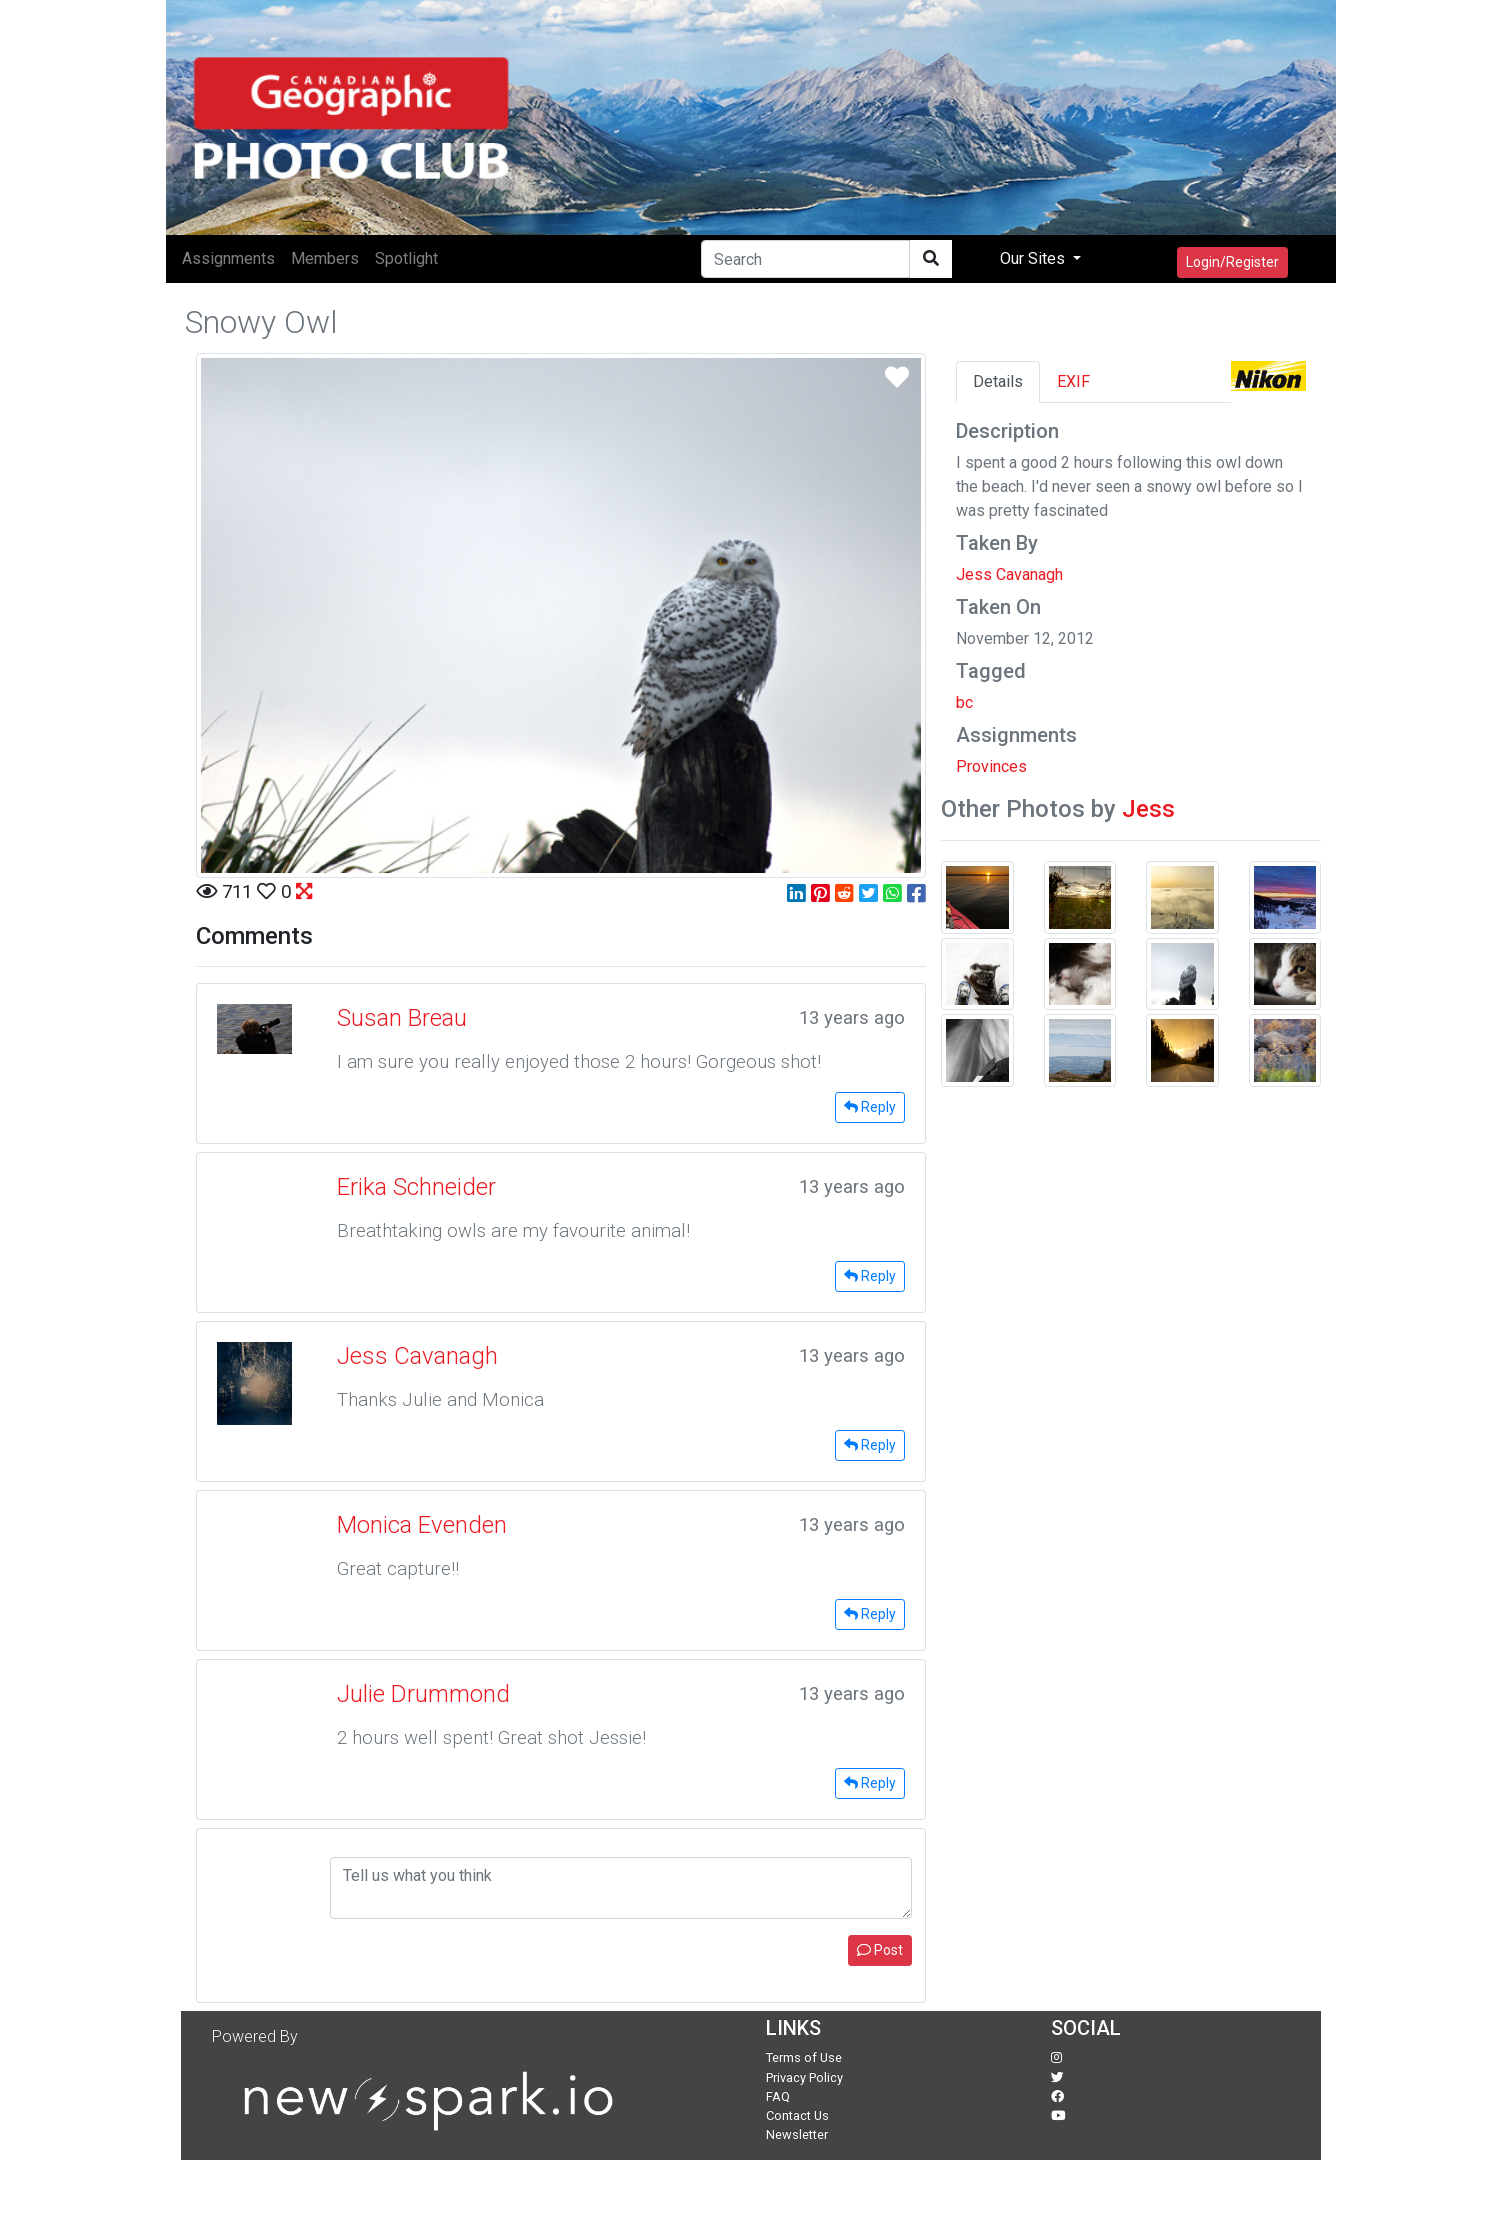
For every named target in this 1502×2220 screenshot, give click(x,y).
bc (964, 702)
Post (880, 1950)
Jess (1148, 809)
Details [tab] (998, 381)
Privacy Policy (804, 2077)
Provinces (991, 766)
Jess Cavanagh (1009, 574)
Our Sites (1034, 258)
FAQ (778, 2096)
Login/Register (1232, 262)
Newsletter (797, 2134)
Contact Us (797, 2115)
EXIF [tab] (1073, 381)
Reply (870, 1107)
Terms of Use (804, 2057)
